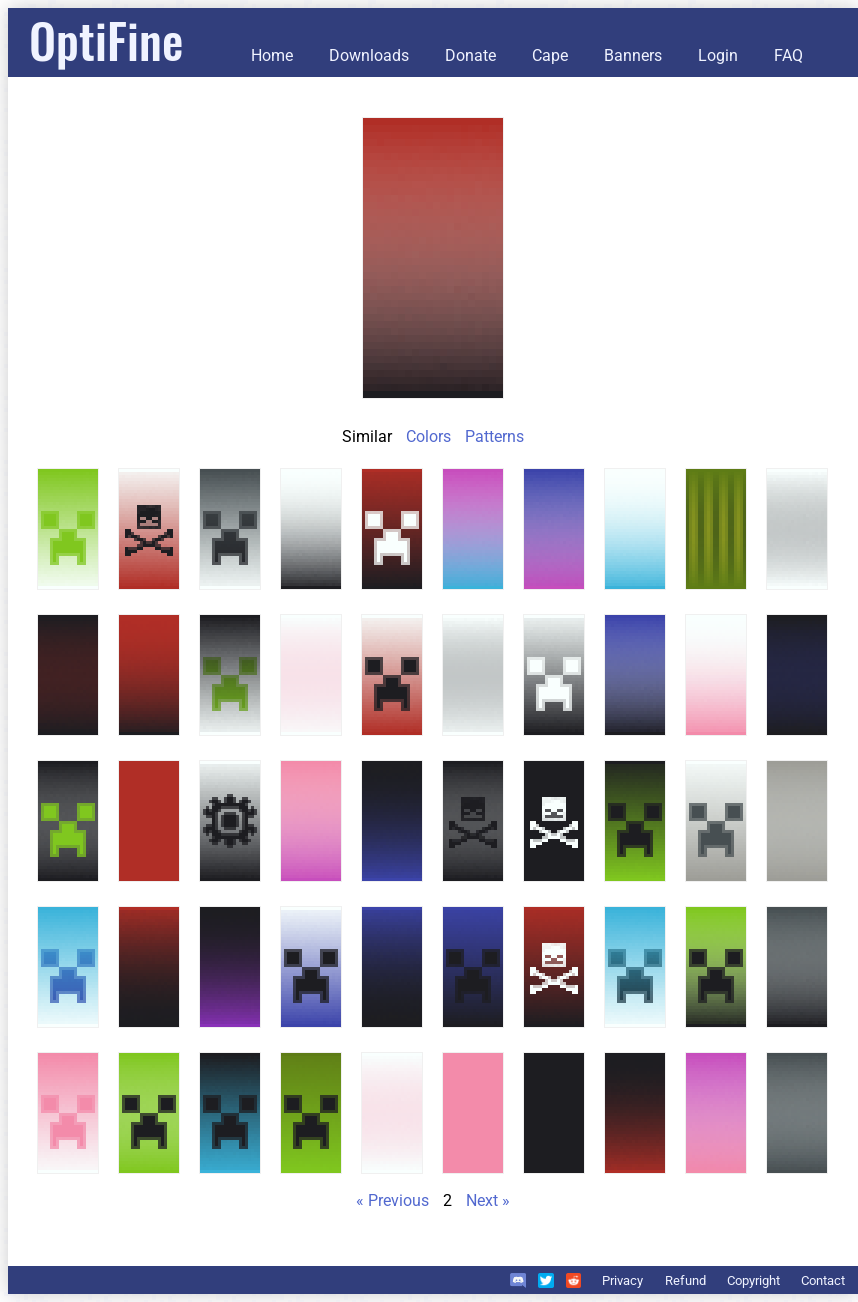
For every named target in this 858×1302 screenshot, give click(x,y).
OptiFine (106, 39)
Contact (823, 1280)
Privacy (622, 1280)
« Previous (392, 1200)
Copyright (753, 1280)
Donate (470, 55)
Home (272, 55)
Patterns (494, 436)
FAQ (788, 55)
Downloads (369, 55)
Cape (550, 55)
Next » (488, 1200)
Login (718, 55)
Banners (633, 55)
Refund (685, 1280)
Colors (428, 436)
